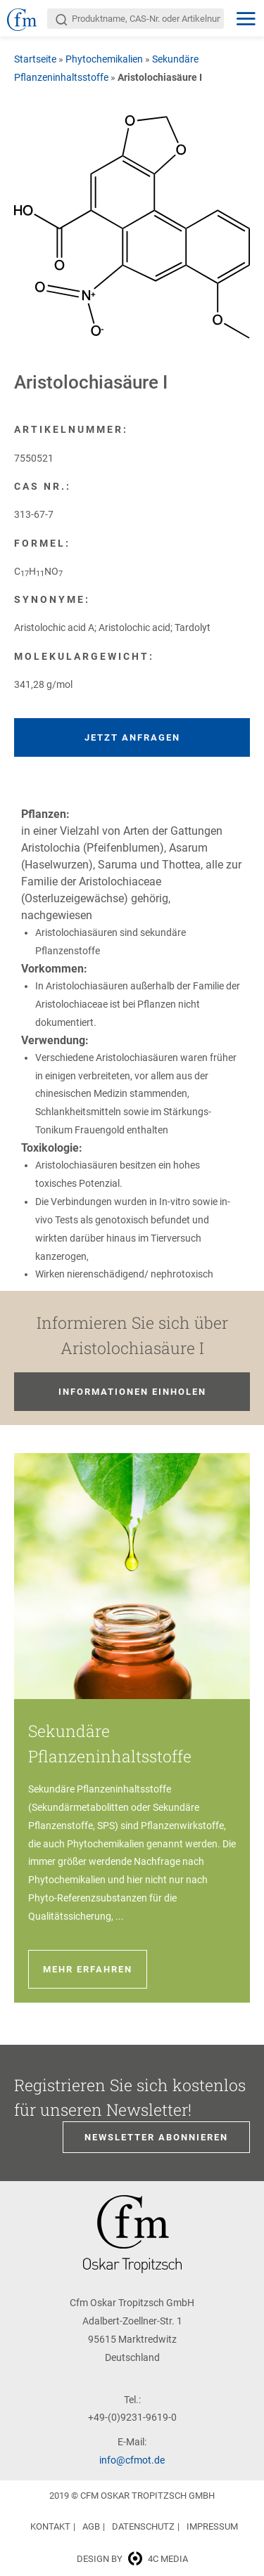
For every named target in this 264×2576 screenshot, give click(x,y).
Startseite (35, 59)
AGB (91, 2526)
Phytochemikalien (104, 59)
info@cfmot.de (132, 2460)
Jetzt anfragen (132, 737)
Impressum (212, 2526)
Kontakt (50, 2526)
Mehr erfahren (87, 1969)
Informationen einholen (132, 1391)
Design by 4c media (132, 2559)
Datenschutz (143, 2526)
